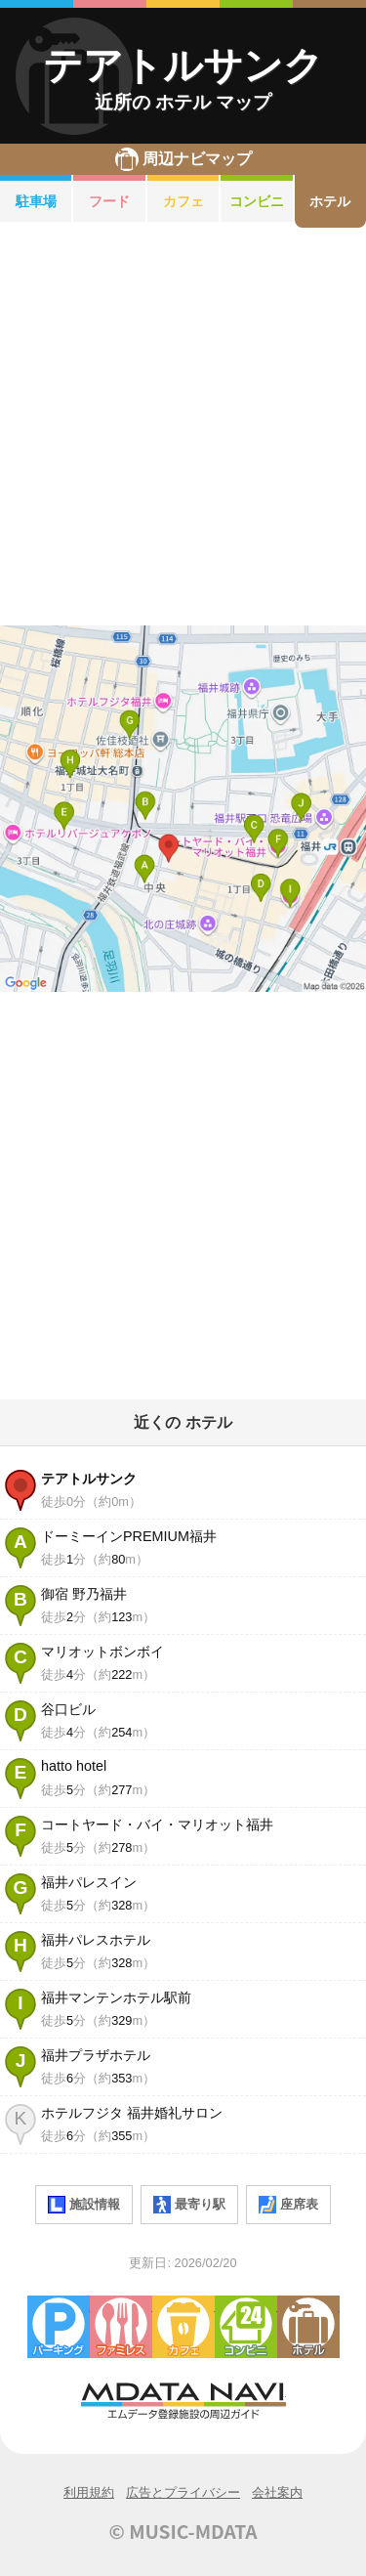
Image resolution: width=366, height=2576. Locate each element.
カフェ (183, 201)
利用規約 (88, 2492)
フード (109, 201)
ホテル (308, 2327)
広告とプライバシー (183, 2492)
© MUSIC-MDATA (183, 2531)
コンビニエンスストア (246, 2327)
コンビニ (256, 201)
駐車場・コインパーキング (58, 2327)
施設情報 (84, 2204)
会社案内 (277, 2492)
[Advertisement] (183, 426)
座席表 (288, 2204)
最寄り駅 (189, 2204)
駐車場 (36, 201)
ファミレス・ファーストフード (121, 2327)
